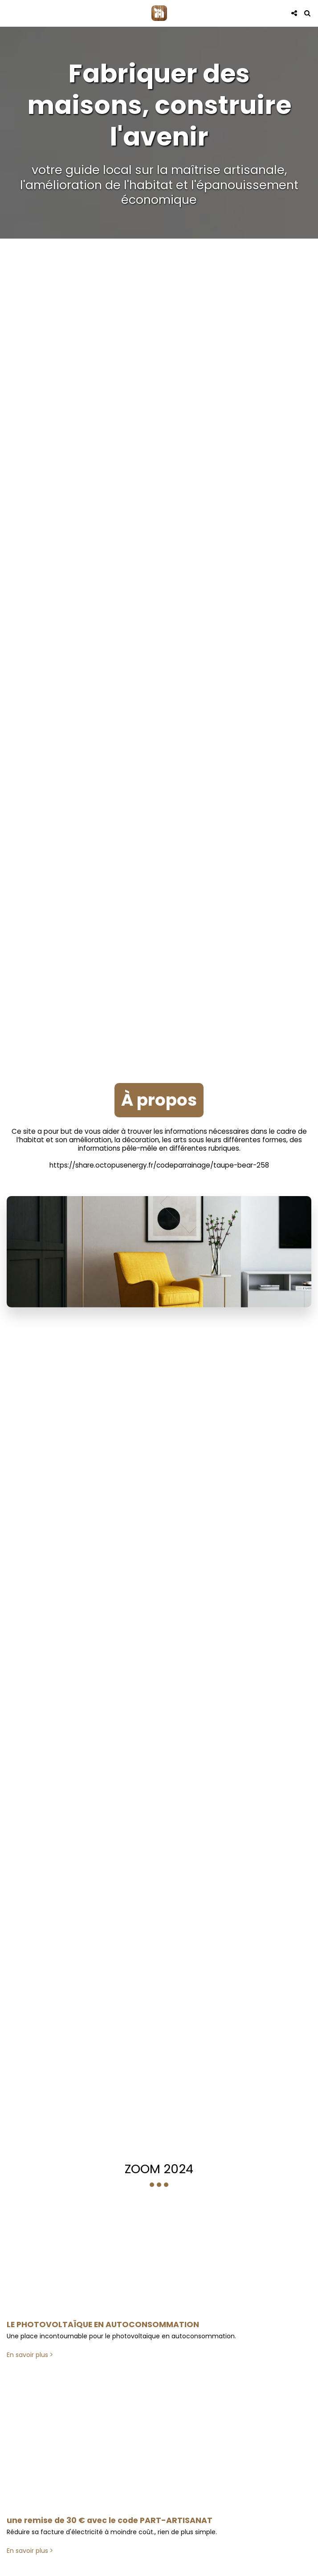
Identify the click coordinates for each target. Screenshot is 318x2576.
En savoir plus (30, 2362)
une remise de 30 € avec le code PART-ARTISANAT (109, 2527)
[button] (9, 13)
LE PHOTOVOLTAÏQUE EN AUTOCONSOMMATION (103, 2331)
